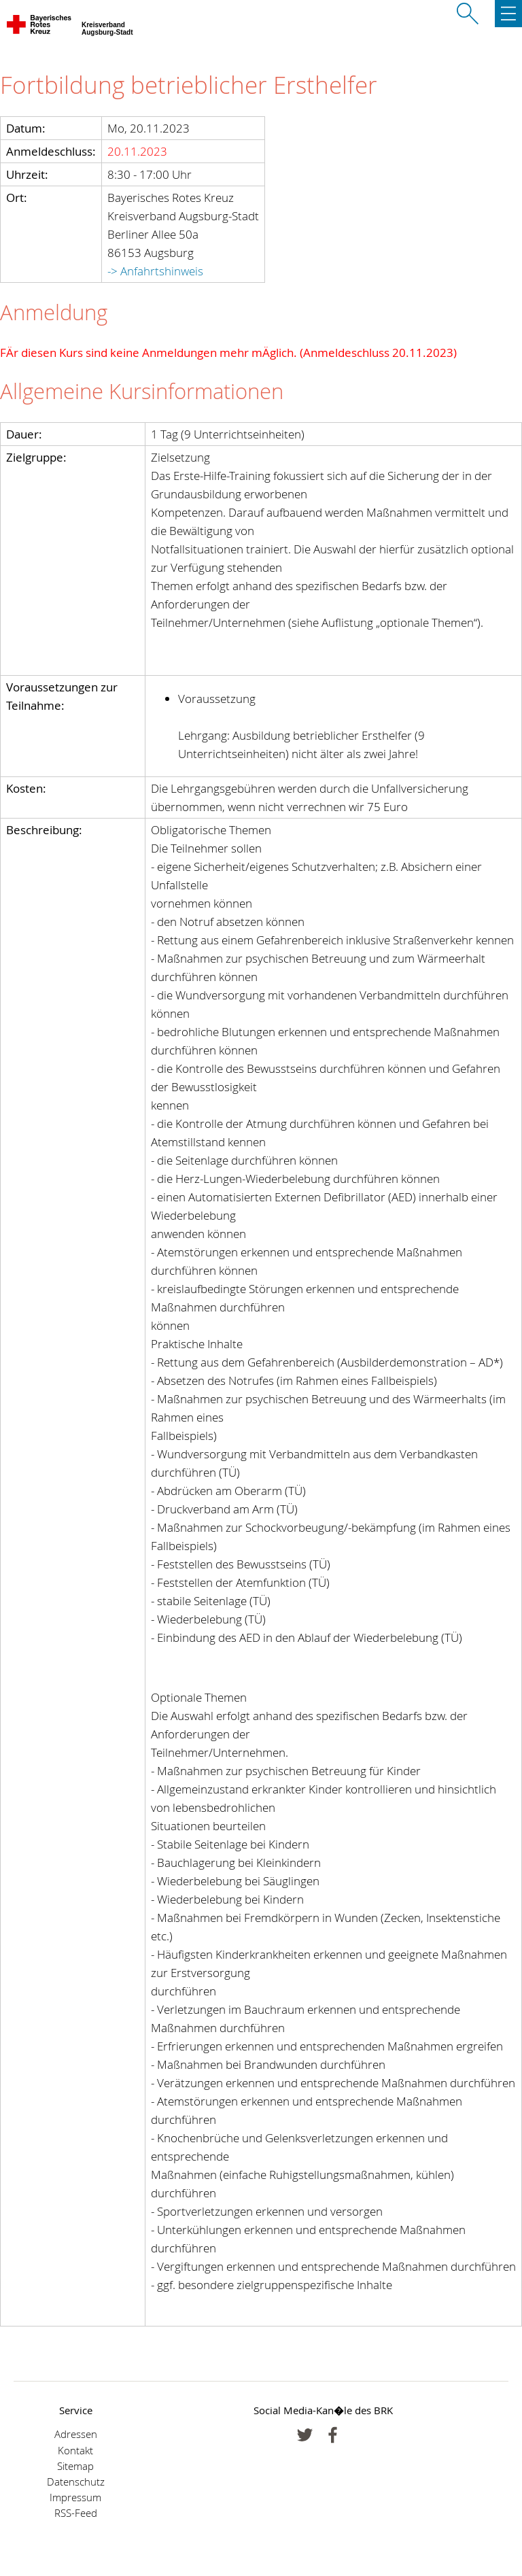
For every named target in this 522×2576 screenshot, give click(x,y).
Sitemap (75, 2466)
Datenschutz (76, 2481)
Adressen (75, 2434)
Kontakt (75, 2450)
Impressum (75, 2497)
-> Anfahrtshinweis (155, 271)
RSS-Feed (75, 2513)
